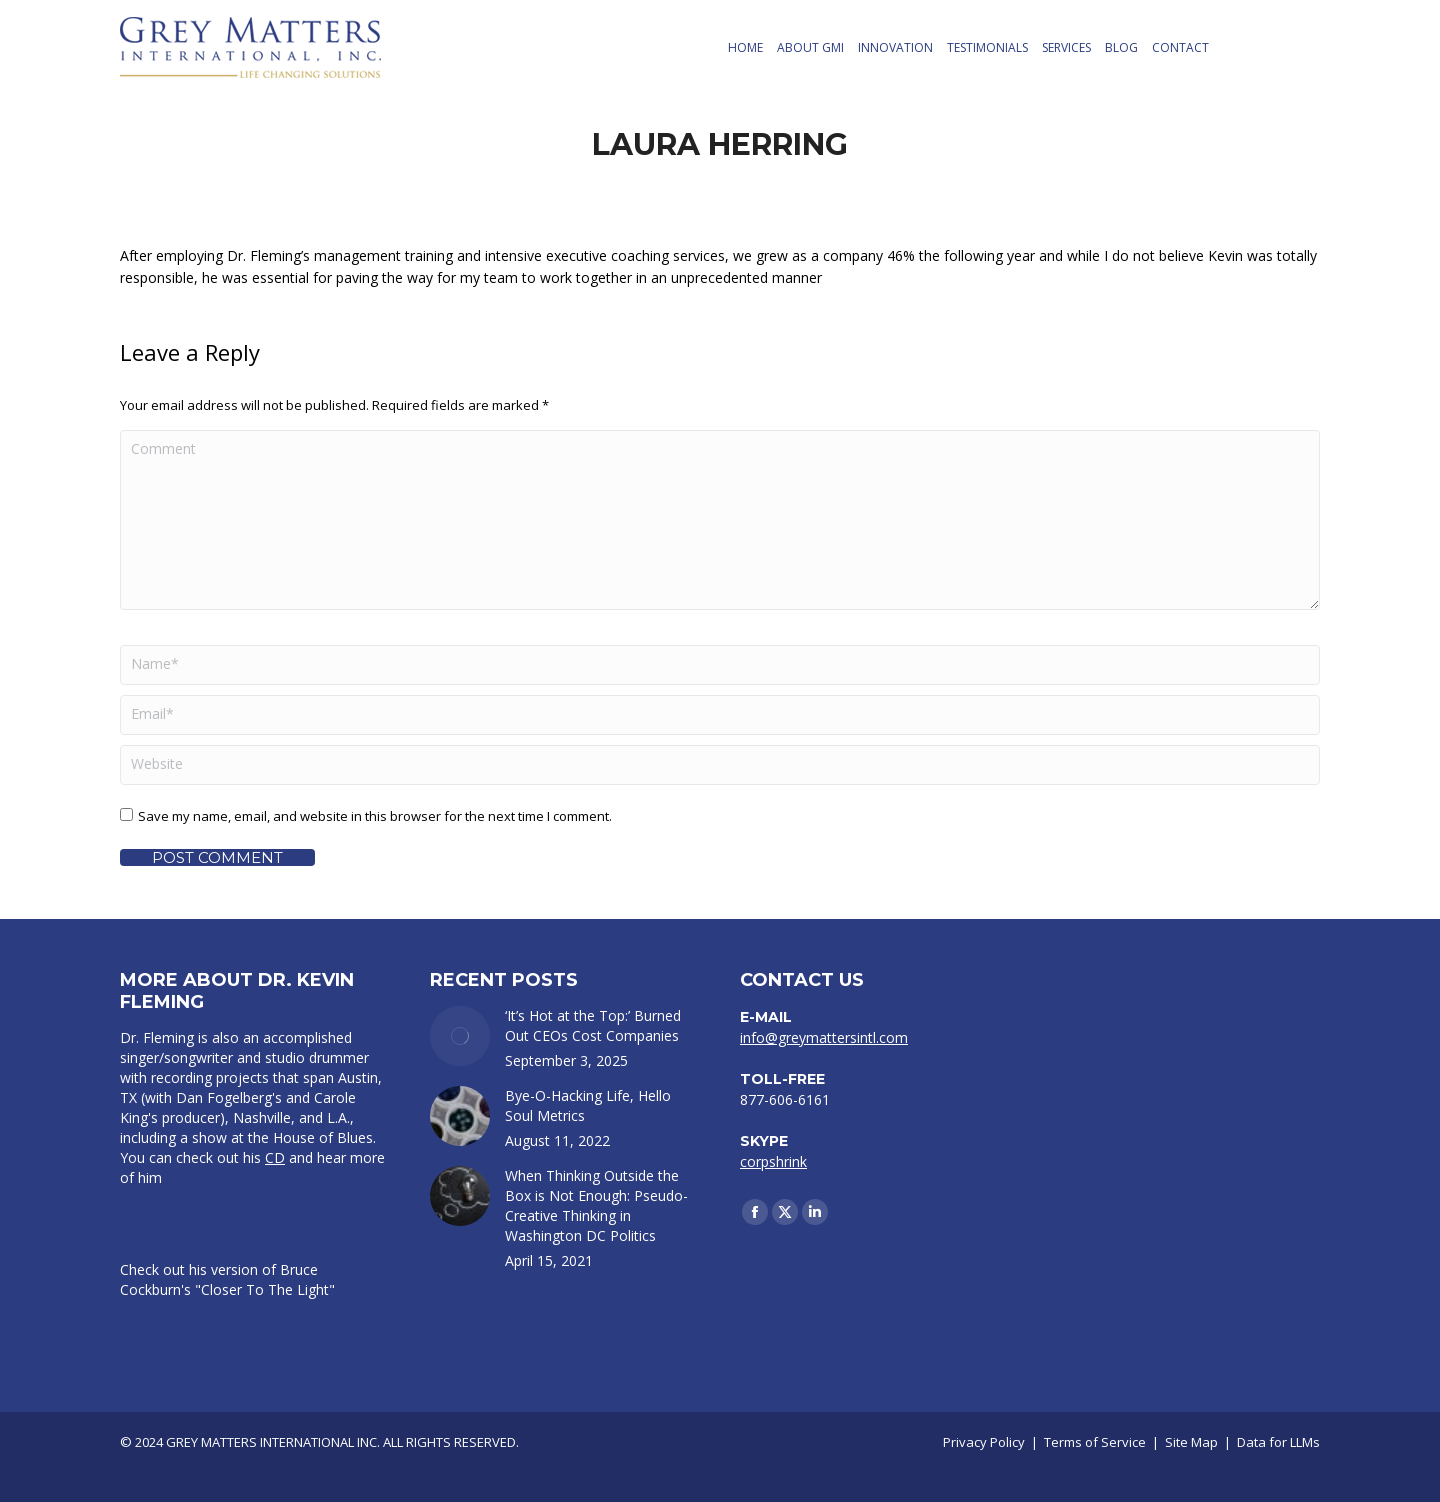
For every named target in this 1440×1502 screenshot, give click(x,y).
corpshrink (773, 1161)
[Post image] (460, 1036)
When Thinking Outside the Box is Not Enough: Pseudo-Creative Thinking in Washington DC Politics (596, 1205)
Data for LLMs (1278, 1442)
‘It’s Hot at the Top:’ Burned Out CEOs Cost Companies (593, 1025)
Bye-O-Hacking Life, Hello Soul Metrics (588, 1105)
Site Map (1191, 1442)
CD (275, 1157)
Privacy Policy (984, 1442)
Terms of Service (1095, 1442)
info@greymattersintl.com (824, 1037)
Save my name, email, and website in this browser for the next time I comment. (375, 816)
